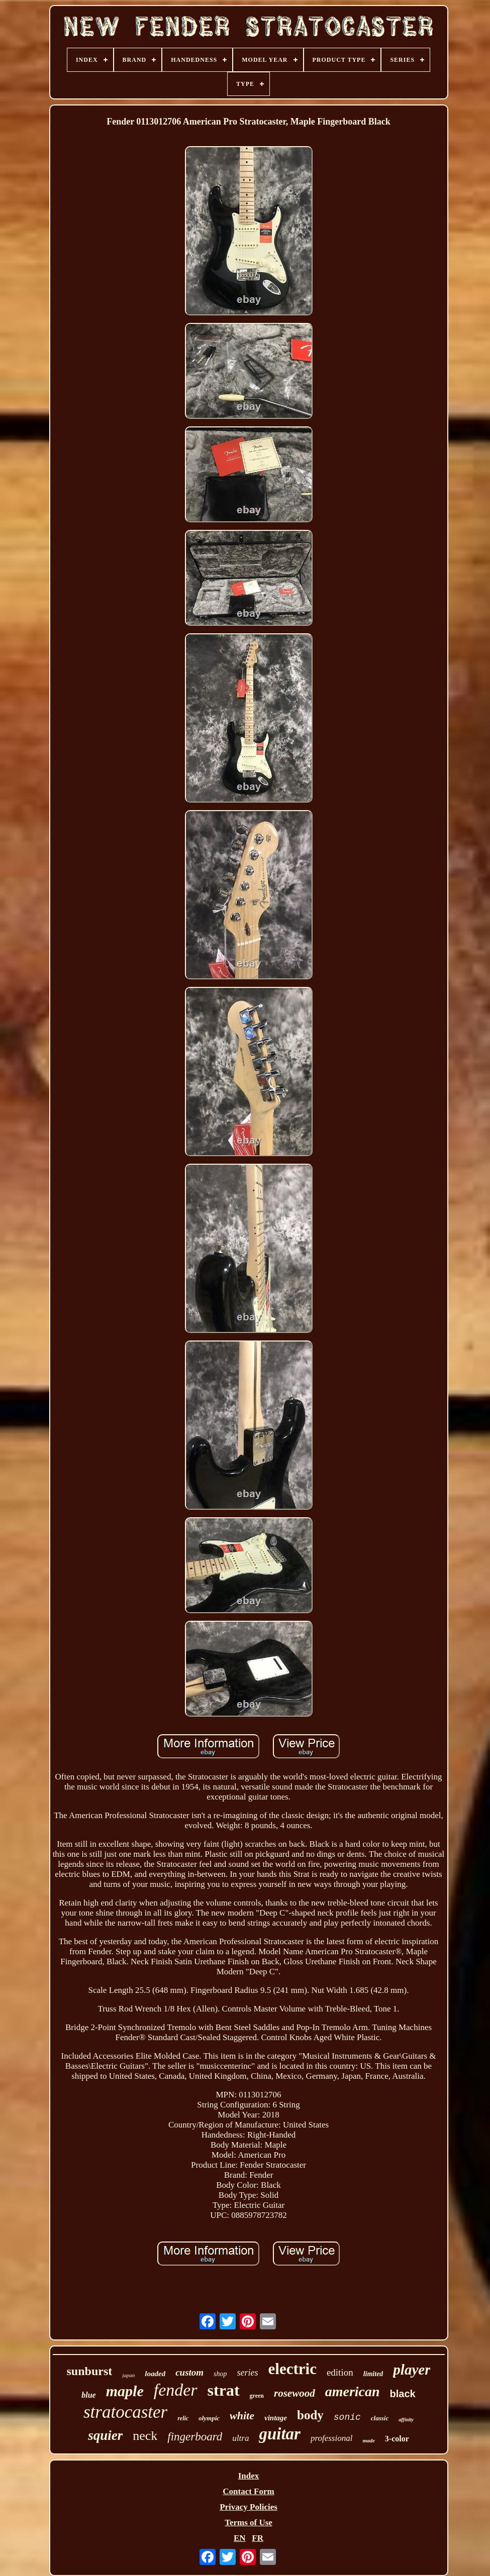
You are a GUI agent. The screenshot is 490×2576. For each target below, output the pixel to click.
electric (292, 2369)
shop (220, 2374)
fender (176, 2390)
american (352, 2391)
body (310, 2415)
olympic (209, 2418)
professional (331, 2438)
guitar (280, 2434)
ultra (240, 2438)
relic (182, 2418)
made (368, 2440)
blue (88, 2395)
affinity (406, 2419)
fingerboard (194, 2436)
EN (240, 2538)
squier (105, 2435)
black (403, 2393)
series (247, 2373)
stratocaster (125, 2412)
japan (128, 2375)
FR (257, 2538)
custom (189, 2372)
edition (340, 2372)
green (257, 2395)
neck (145, 2435)
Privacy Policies (248, 2507)
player (411, 2370)
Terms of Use (248, 2522)
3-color (397, 2438)
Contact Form (248, 2491)
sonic (347, 2417)
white (242, 2415)
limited (373, 2374)
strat (224, 2390)
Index (248, 2476)
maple (125, 2391)
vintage (275, 2418)
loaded (155, 2374)
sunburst (90, 2371)
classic (379, 2418)
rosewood (294, 2393)
